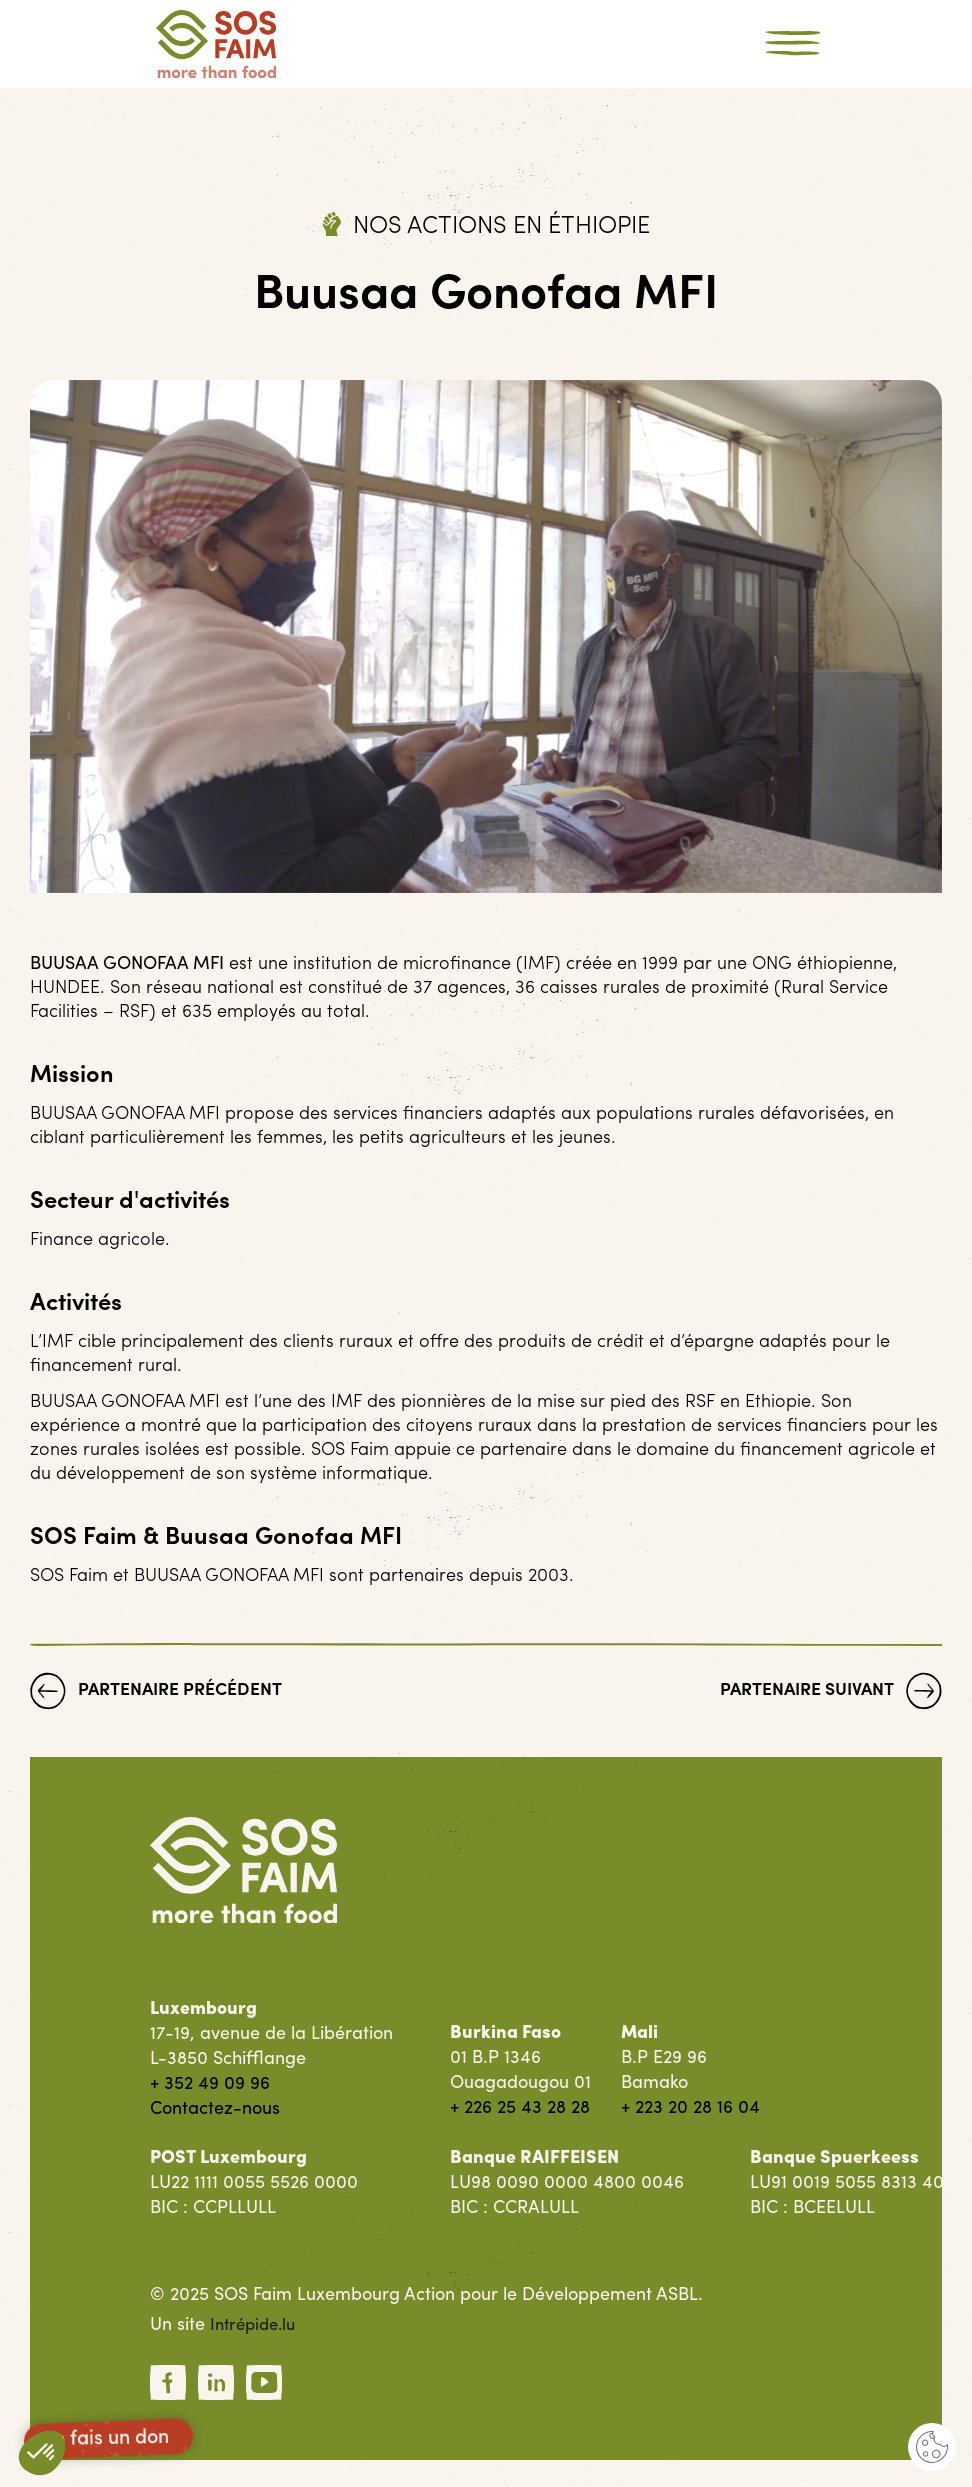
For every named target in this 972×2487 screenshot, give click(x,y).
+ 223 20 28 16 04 (690, 2105)
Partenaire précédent (157, 1692)
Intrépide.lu (256, 2322)
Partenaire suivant (829, 1692)
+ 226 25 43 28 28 (520, 2105)
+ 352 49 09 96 (210, 2081)
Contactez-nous (215, 2106)
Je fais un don (108, 2439)
